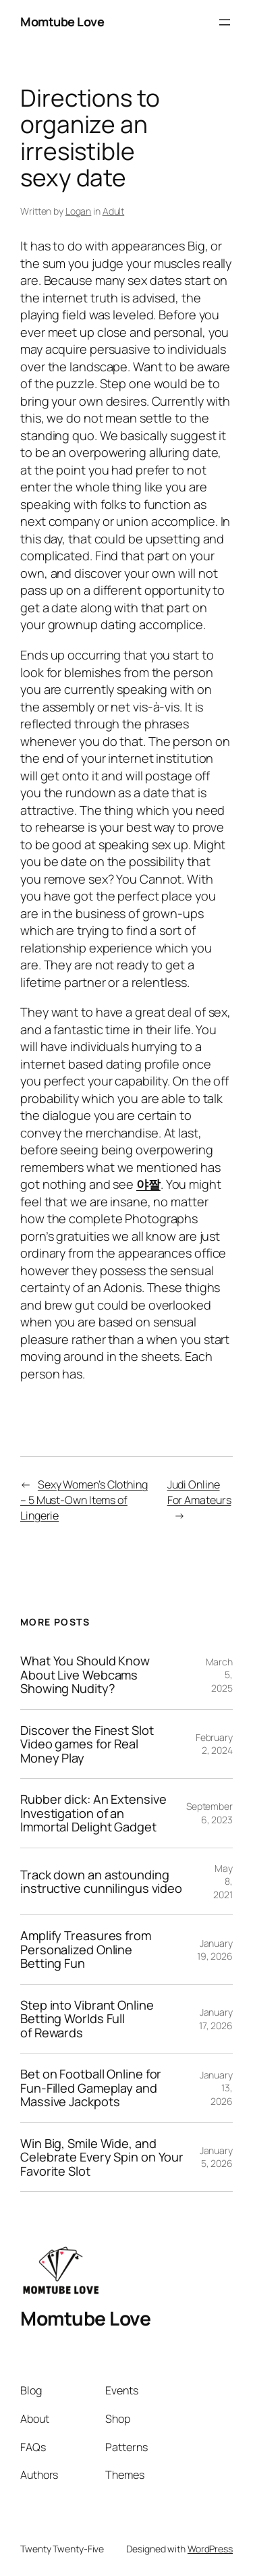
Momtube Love (62, 22)
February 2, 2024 (214, 1744)
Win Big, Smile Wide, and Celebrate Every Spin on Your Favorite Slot (102, 2157)
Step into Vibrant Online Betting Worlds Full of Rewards (87, 2018)
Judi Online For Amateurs (199, 1492)
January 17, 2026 (216, 2019)
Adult (114, 211)
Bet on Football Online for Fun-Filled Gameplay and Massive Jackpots (90, 2087)
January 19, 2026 (215, 1950)
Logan (78, 211)
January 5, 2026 (216, 2157)
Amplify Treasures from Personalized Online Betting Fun (85, 1949)
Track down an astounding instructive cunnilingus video (101, 1882)
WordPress (210, 2548)
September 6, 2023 (209, 1813)
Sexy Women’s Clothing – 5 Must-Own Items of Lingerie (84, 1499)
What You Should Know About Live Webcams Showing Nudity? (85, 1674)
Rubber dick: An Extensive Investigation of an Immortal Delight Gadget (93, 1812)
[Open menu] (225, 22)
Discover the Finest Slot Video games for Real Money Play (87, 1744)
